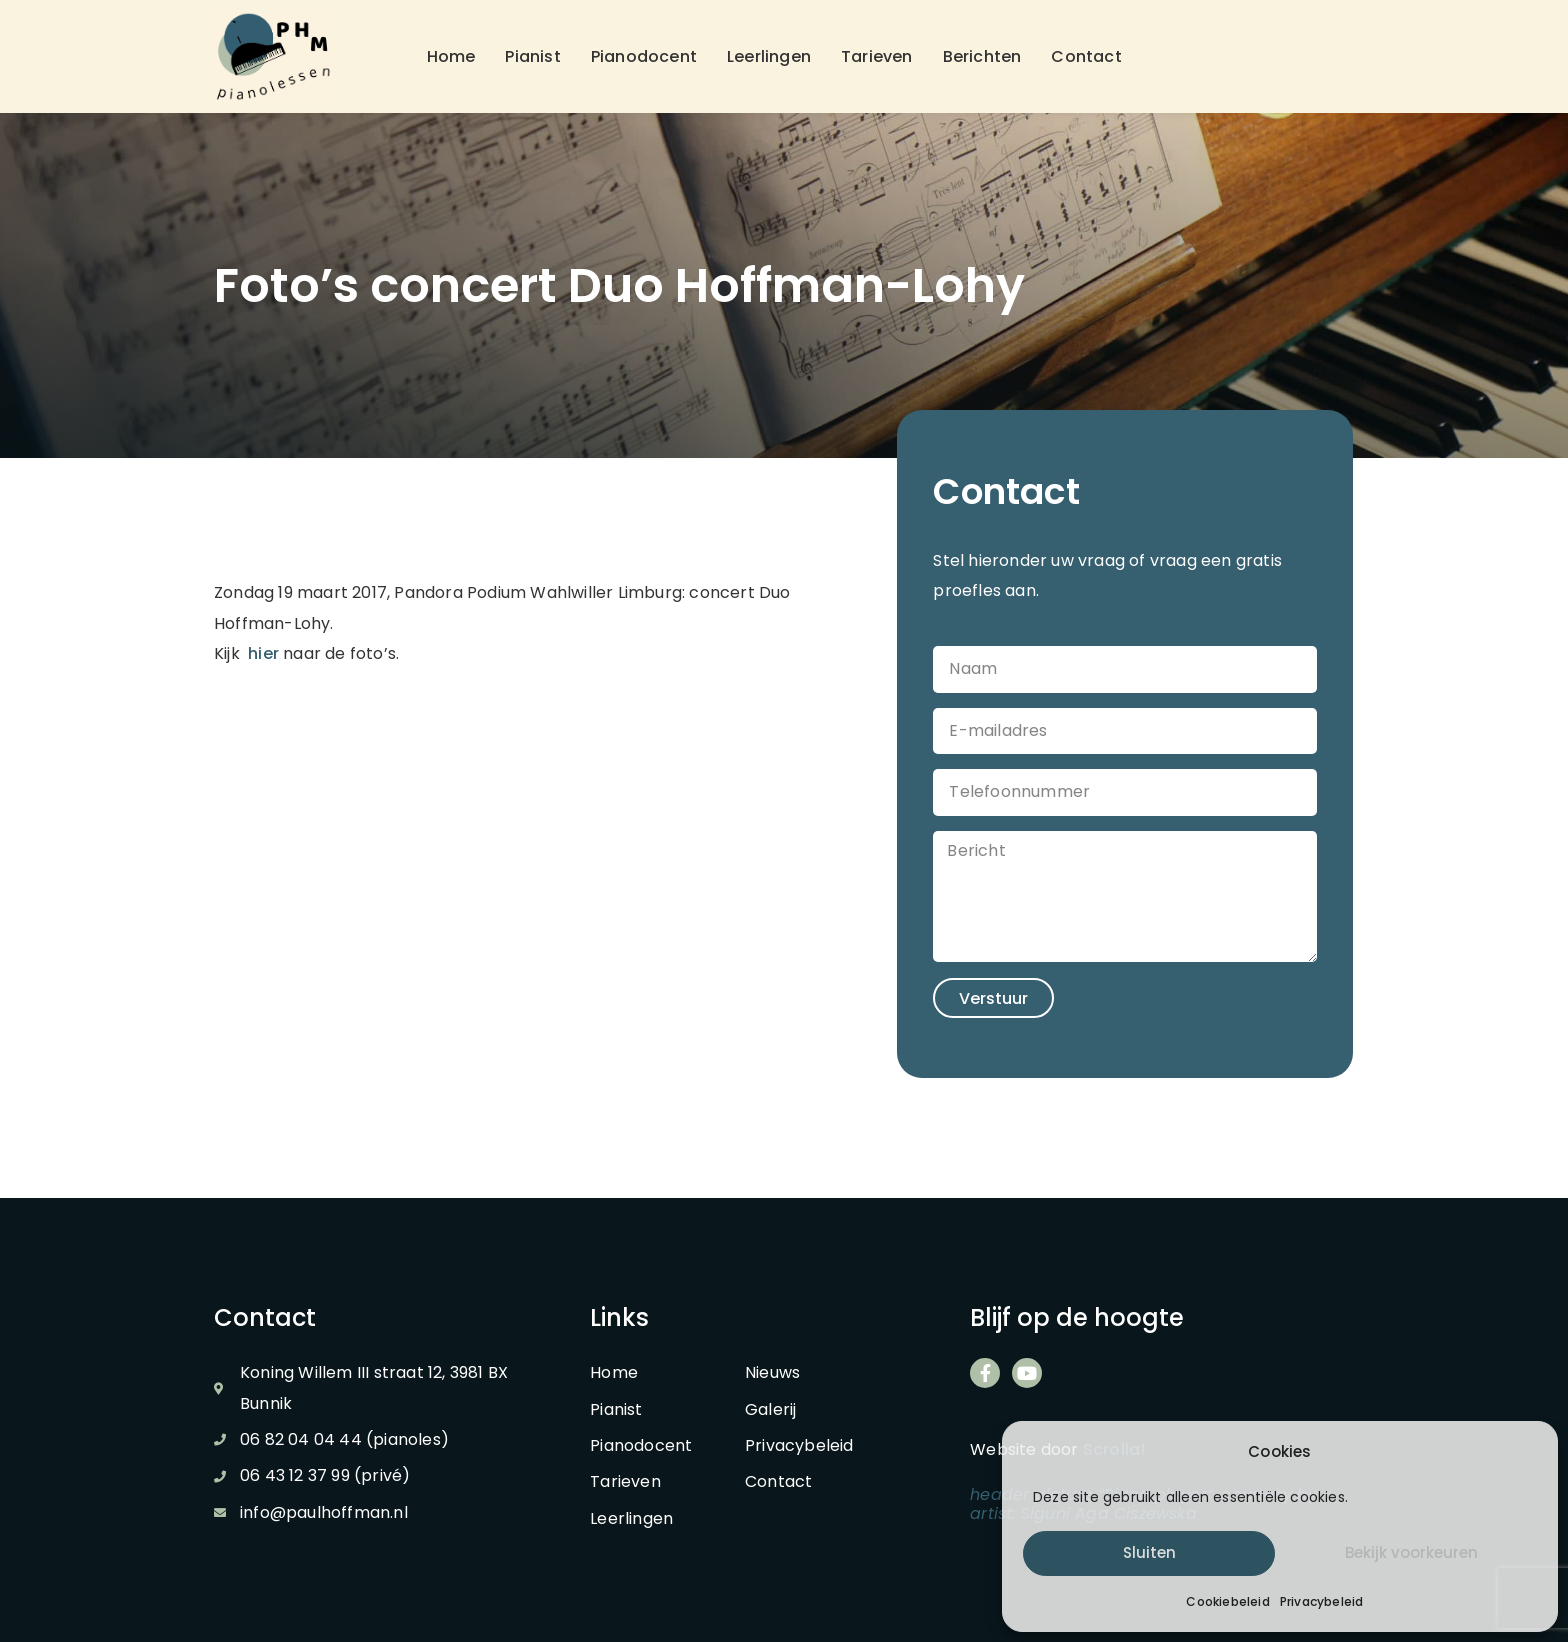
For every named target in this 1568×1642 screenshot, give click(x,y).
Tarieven (877, 56)
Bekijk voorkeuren (1411, 1552)
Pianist (532, 56)
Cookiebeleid (1227, 1601)
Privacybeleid (1322, 1601)
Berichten (982, 56)
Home (451, 56)
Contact (1086, 56)
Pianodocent (644, 56)
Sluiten (1149, 1552)
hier (263, 653)
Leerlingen (769, 56)
